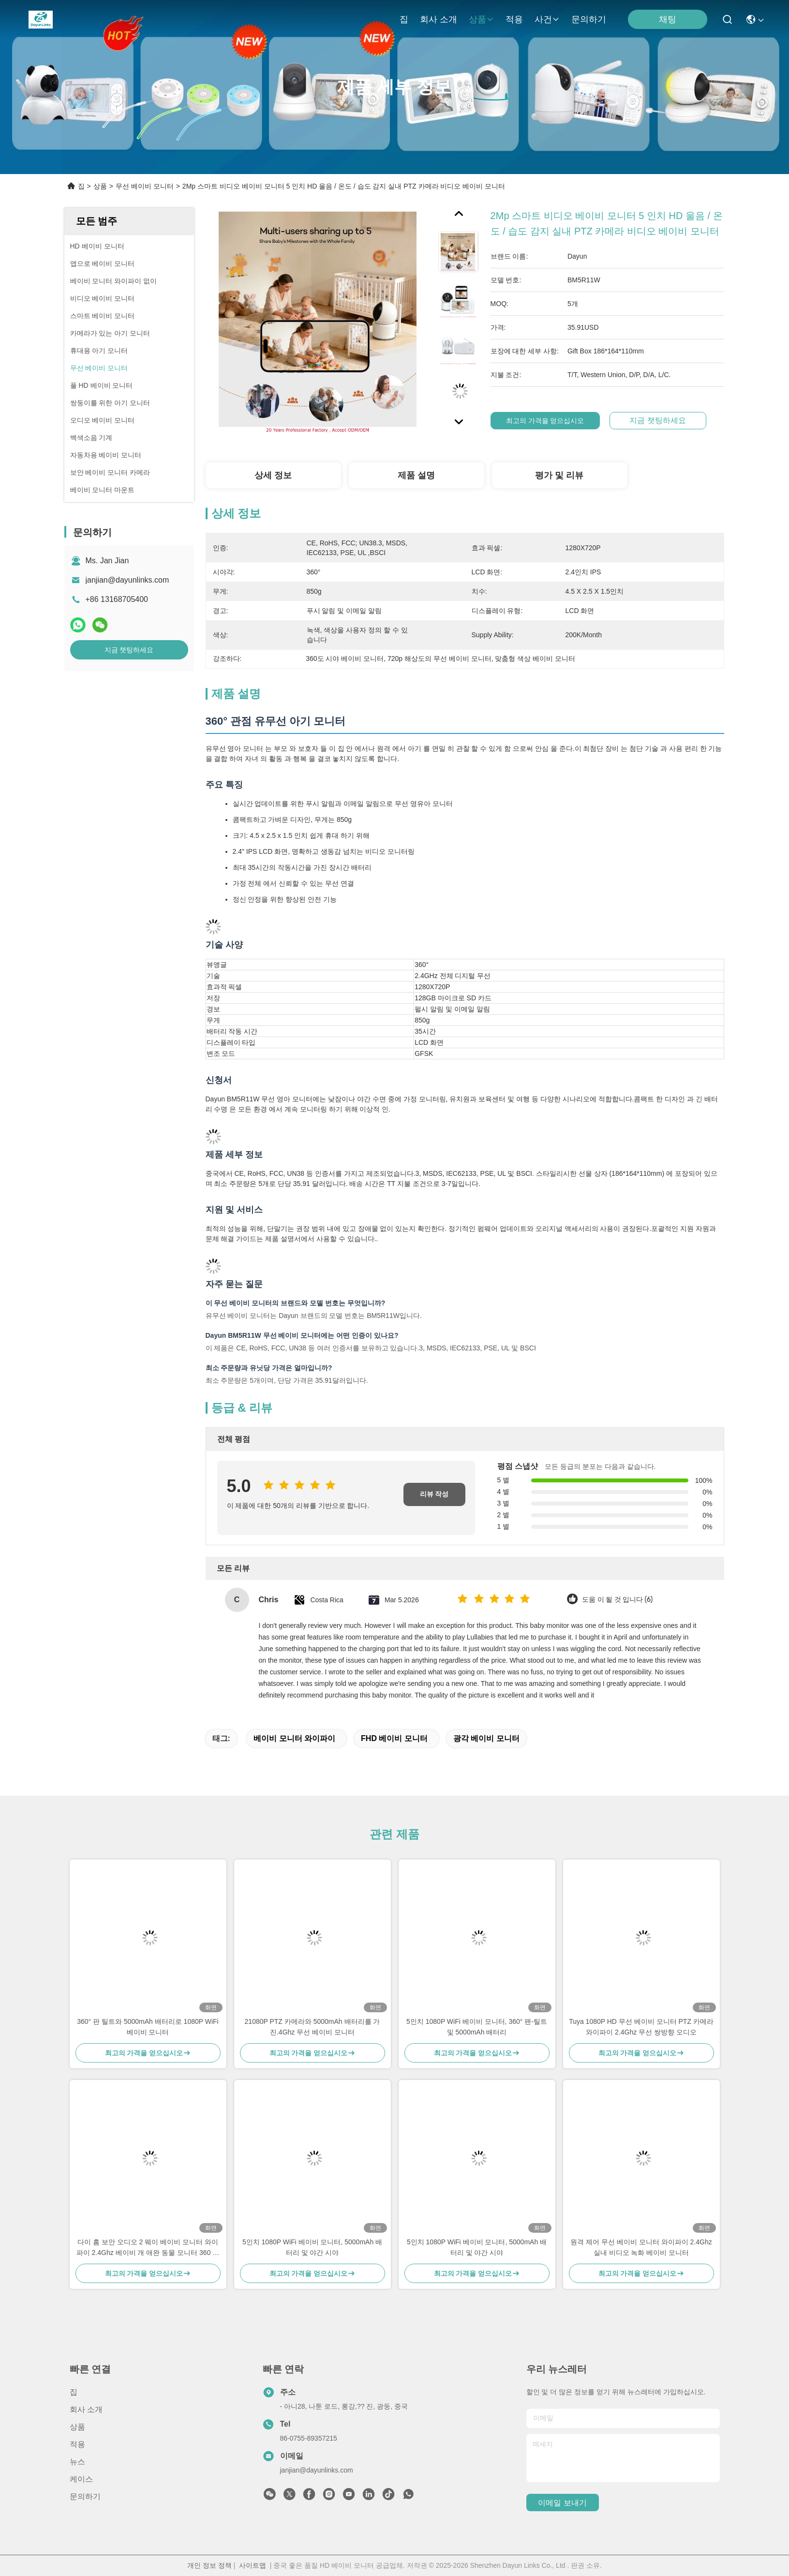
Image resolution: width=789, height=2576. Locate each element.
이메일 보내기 (562, 2503)
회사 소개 (438, 19)
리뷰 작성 (434, 1494)
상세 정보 (273, 475)
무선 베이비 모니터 (145, 186)
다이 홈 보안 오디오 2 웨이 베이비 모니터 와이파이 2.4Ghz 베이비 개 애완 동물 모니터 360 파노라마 (148, 2248)
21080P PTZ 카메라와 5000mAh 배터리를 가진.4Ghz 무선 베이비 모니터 (312, 2027)
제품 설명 (416, 475)
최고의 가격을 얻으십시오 (556, 420)
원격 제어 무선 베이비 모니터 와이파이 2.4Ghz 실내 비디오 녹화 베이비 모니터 (641, 2247)
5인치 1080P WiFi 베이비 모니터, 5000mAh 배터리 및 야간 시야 (312, 2247)
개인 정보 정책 (209, 2565)
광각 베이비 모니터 (486, 1738)
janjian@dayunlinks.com (127, 580)
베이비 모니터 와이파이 (294, 1738)
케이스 (81, 2479)
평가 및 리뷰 (559, 475)
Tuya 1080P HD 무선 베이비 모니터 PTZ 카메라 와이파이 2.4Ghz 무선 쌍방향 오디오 (641, 2027)
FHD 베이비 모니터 (394, 1738)
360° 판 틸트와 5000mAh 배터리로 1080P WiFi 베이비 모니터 (147, 2027)
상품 (481, 19)
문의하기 (588, 19)
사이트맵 (252, 2565)
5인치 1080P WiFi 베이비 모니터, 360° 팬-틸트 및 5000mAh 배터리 (476, 2027)
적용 (514, 19)
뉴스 (77, 2462)
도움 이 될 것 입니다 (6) (617, 1599)
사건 (547, 19)
